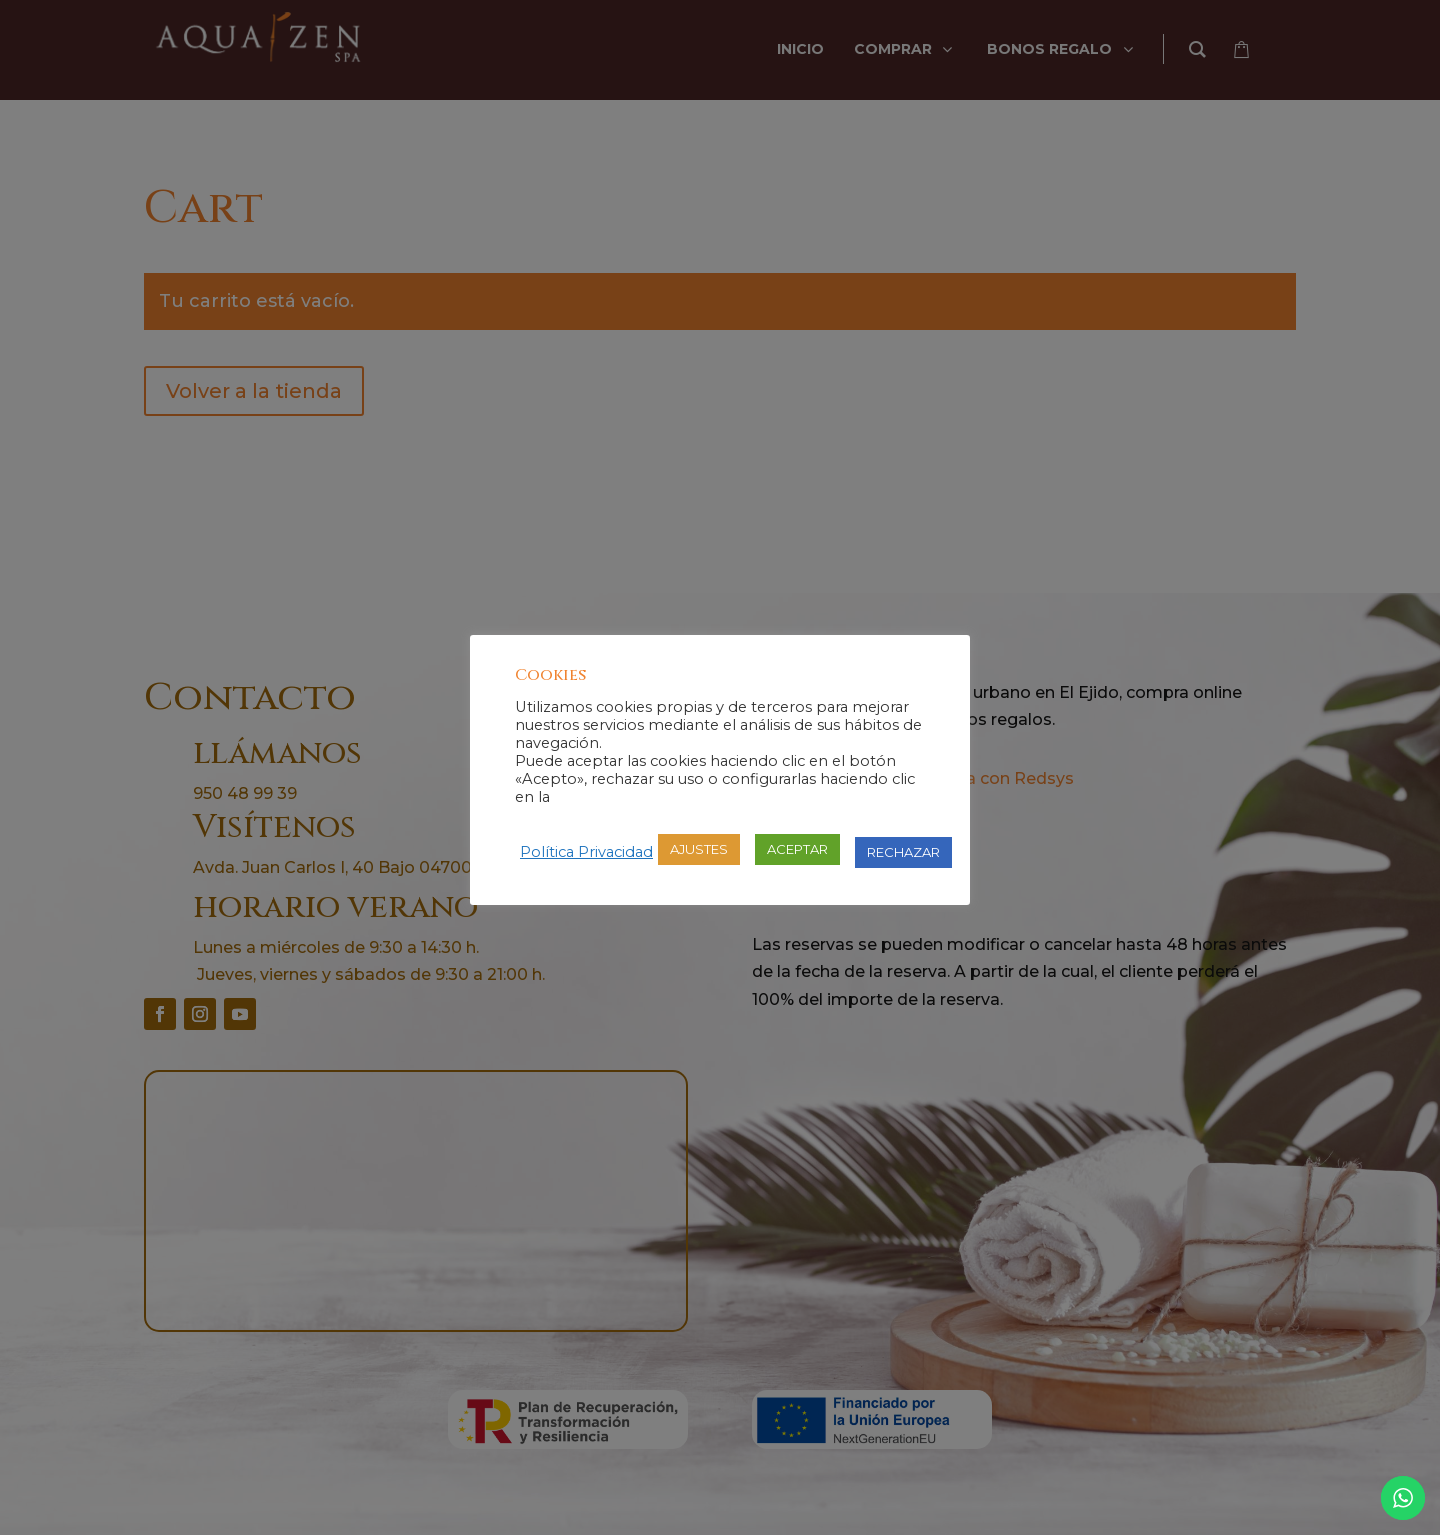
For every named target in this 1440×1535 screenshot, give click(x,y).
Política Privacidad (586, 852)
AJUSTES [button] (699, 849)
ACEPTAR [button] (797, 849)
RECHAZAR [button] (903, 852)
